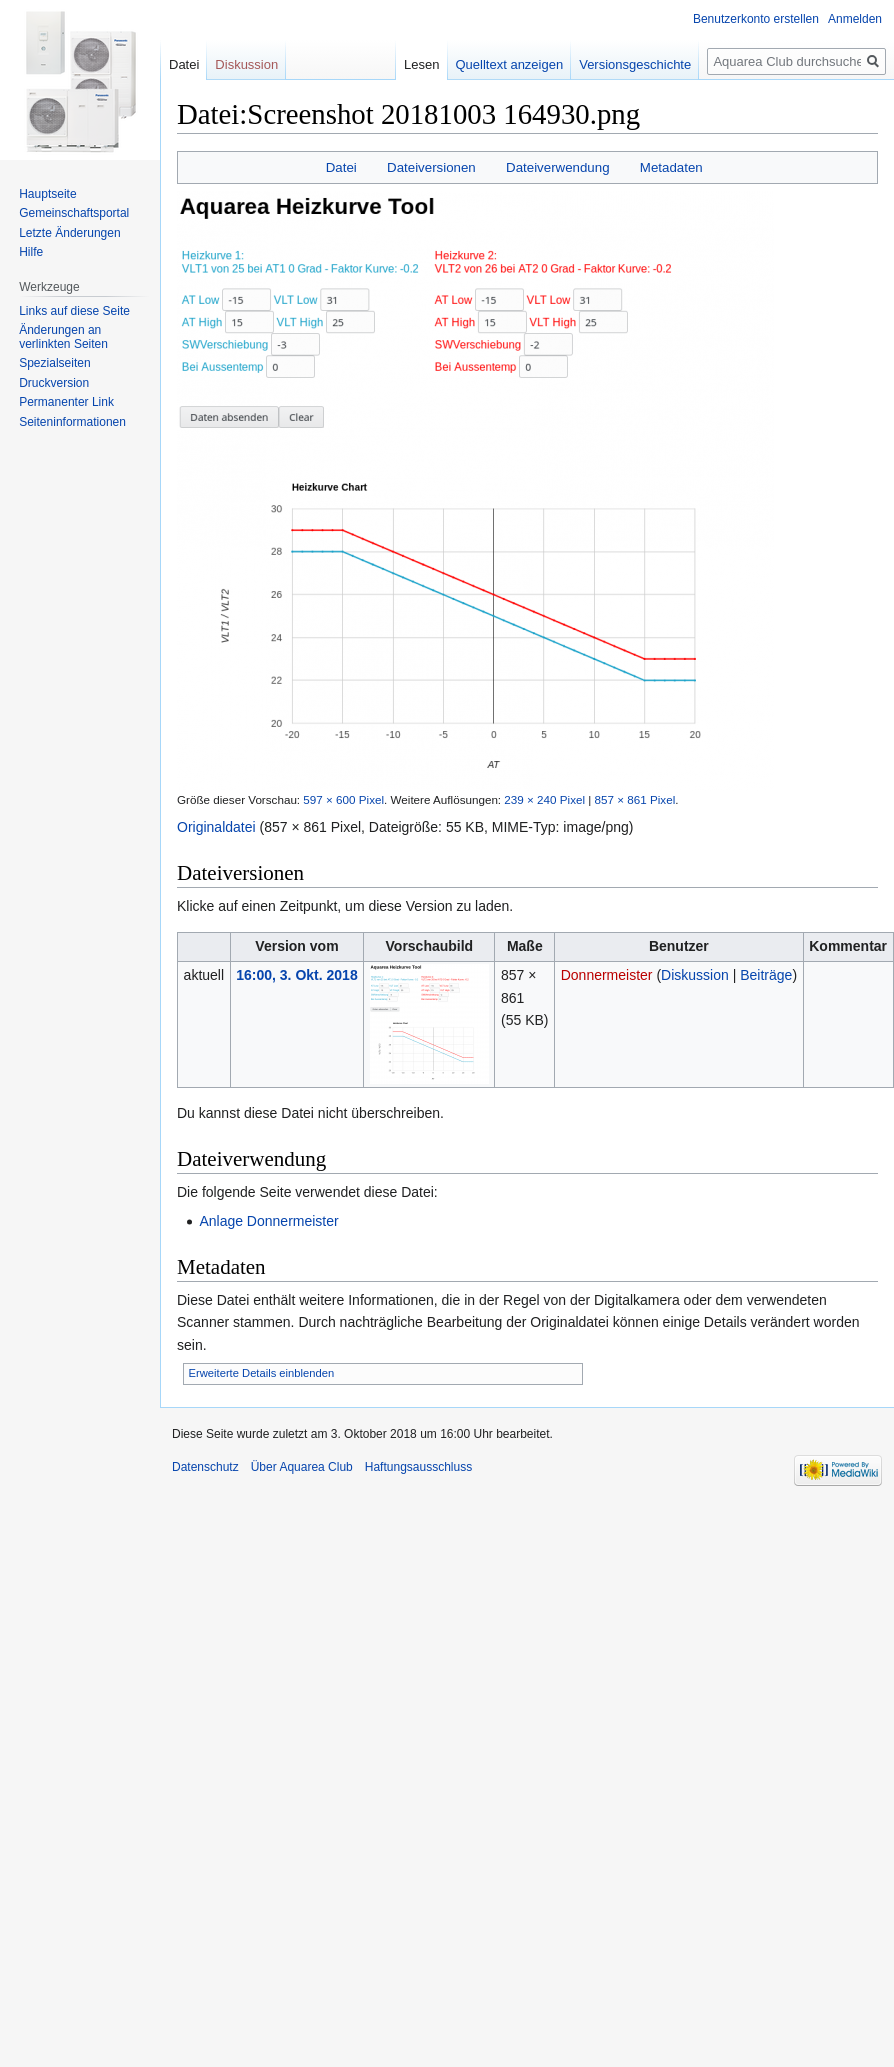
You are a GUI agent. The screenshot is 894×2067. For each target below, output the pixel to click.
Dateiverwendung (558, 167)
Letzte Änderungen (69, 233)
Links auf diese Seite (74, 311)
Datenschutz (205, 1467)
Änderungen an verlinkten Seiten (63, 337)
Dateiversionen (431, 167)
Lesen (417, 64)
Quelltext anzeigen (505, 64)
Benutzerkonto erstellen (756, 19)
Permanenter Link (66, 402)
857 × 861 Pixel (635, 799)
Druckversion (54, 383)
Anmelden (855, 19)
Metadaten (671, 167)
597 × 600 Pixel (343, 799)
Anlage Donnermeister (268, 1221)
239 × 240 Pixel (544, 799)
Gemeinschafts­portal (74, 213)
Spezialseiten (54, 363)
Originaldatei (216, 827)
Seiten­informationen (72, 422)
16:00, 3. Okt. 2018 (296, 975)
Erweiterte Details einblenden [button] (262, 1373)
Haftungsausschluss (418, 1467)
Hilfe (31, 252)
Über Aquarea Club (302, 1467)
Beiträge (766, 975)
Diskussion (695, 975)
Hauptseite (47, 194)
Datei (341, 167)
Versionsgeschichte (631, 64)
